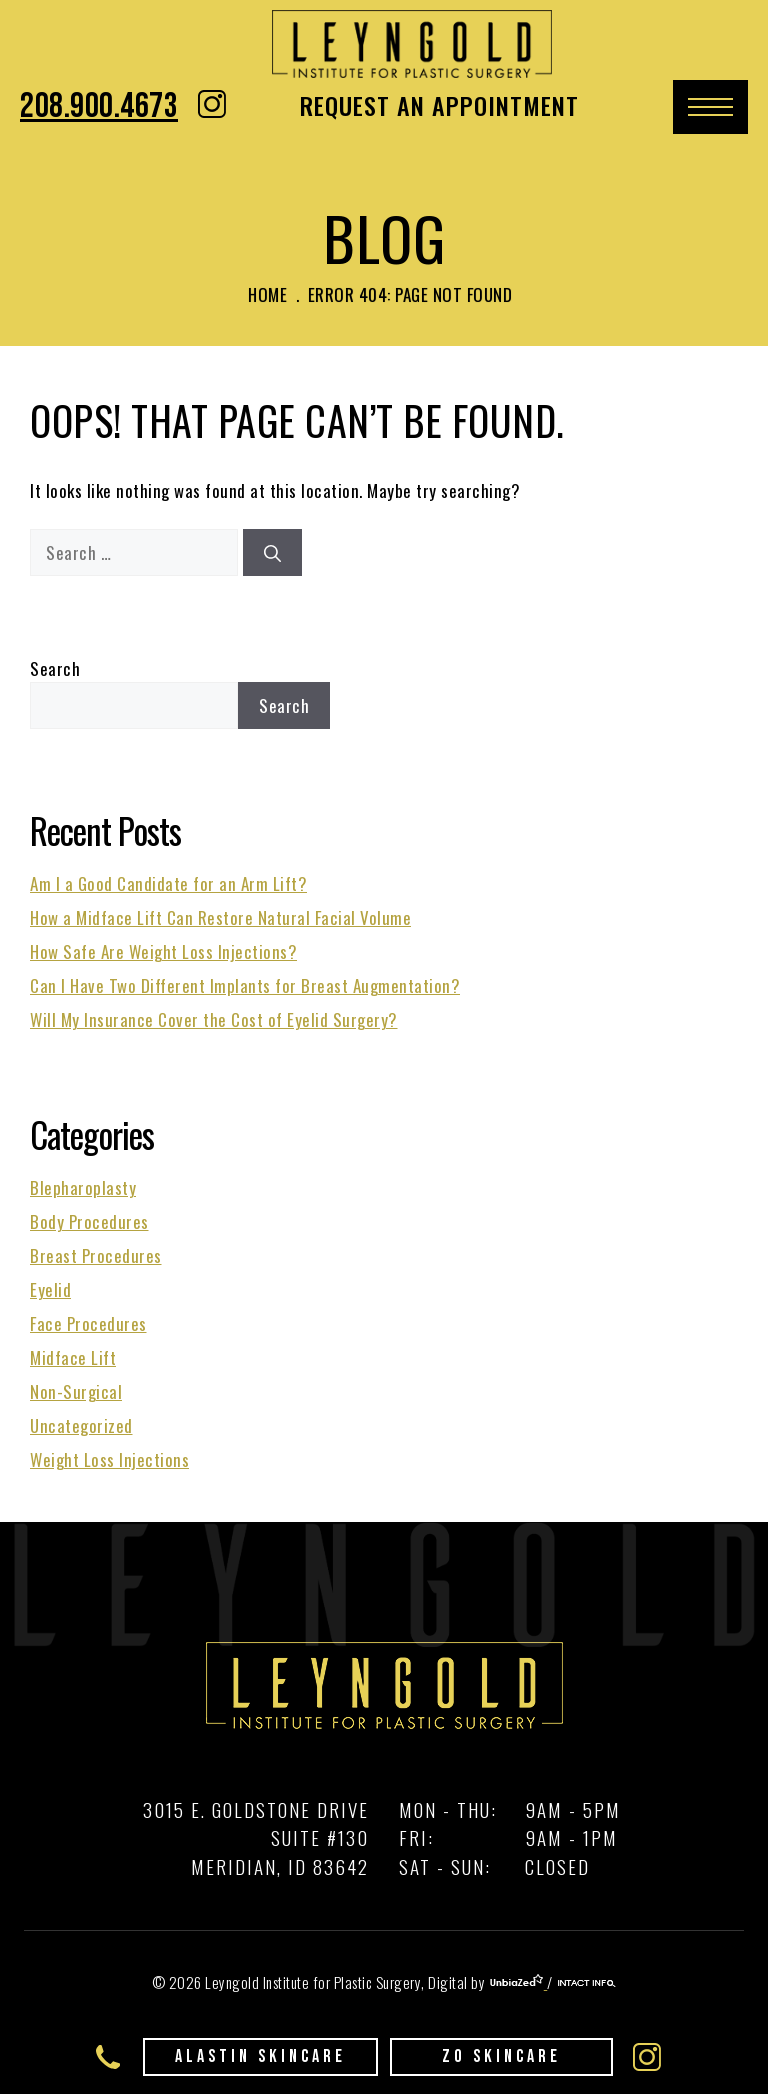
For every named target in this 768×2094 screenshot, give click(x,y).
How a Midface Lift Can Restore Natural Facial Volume (220, 917)
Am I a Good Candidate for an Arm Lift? (168, 883)
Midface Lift (73, 1357)
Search (55, 668)
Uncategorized (81, 1425)
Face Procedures (88, 1323)
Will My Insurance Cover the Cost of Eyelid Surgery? (214, 1019)
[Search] (272, 553)
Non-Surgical (76, 1391)
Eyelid (50, 1289)
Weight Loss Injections (109, 1459)
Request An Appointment (439, 105)
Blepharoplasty (83, 1187)
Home (267, 294)
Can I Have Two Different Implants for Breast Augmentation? (245, 985)
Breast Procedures (96, 1255)
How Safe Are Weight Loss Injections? (163, 951)
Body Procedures (89, 1221)
